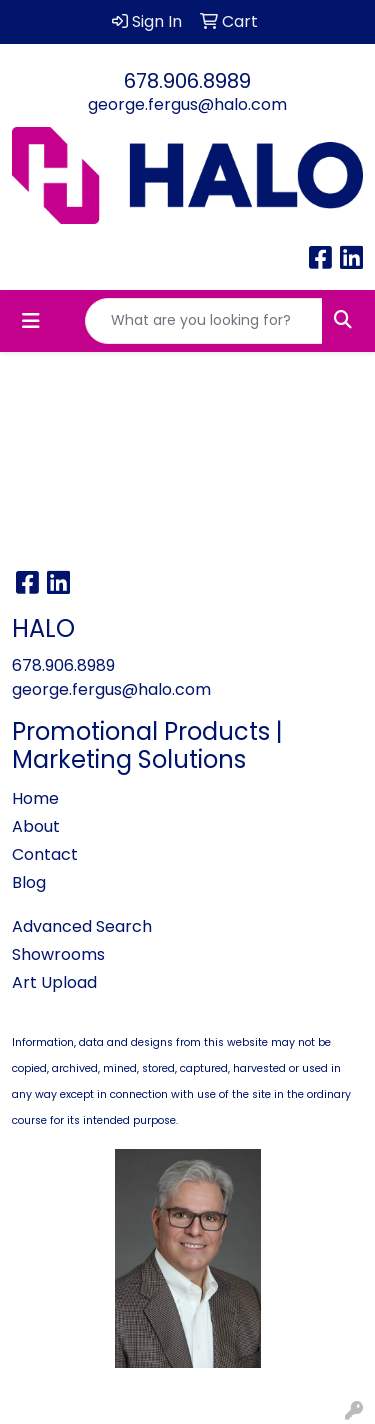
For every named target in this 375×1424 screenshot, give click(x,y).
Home (35, 798)
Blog (29, 882)
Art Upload (54, 982)
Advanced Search (82, 926)
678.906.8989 (187, 81)
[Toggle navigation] (31, 321)
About (36, 826)
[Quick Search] (204, 321)
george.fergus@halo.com (187, 104)
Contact (45, 854)
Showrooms (58, 954)
